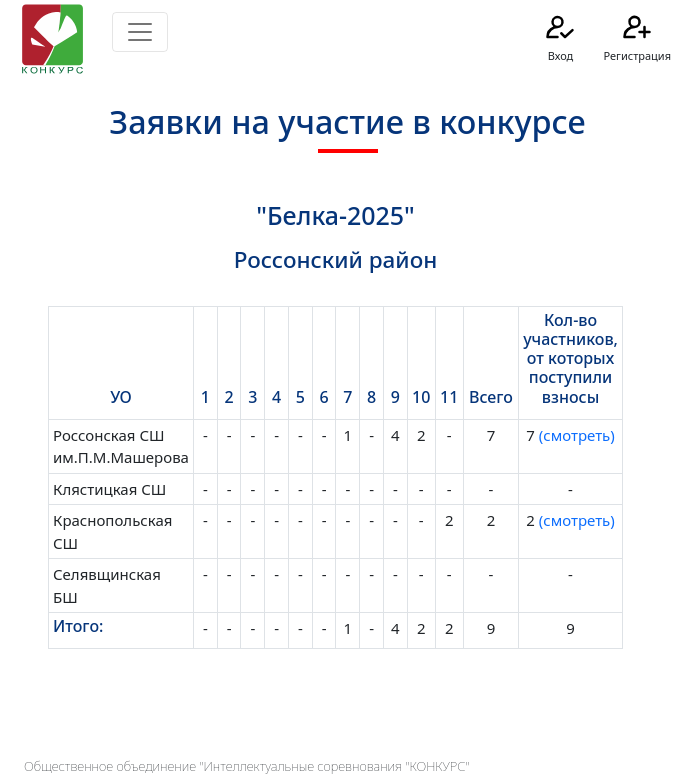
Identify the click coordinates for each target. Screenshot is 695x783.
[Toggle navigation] (140, 32)
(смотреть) (575, 435)
